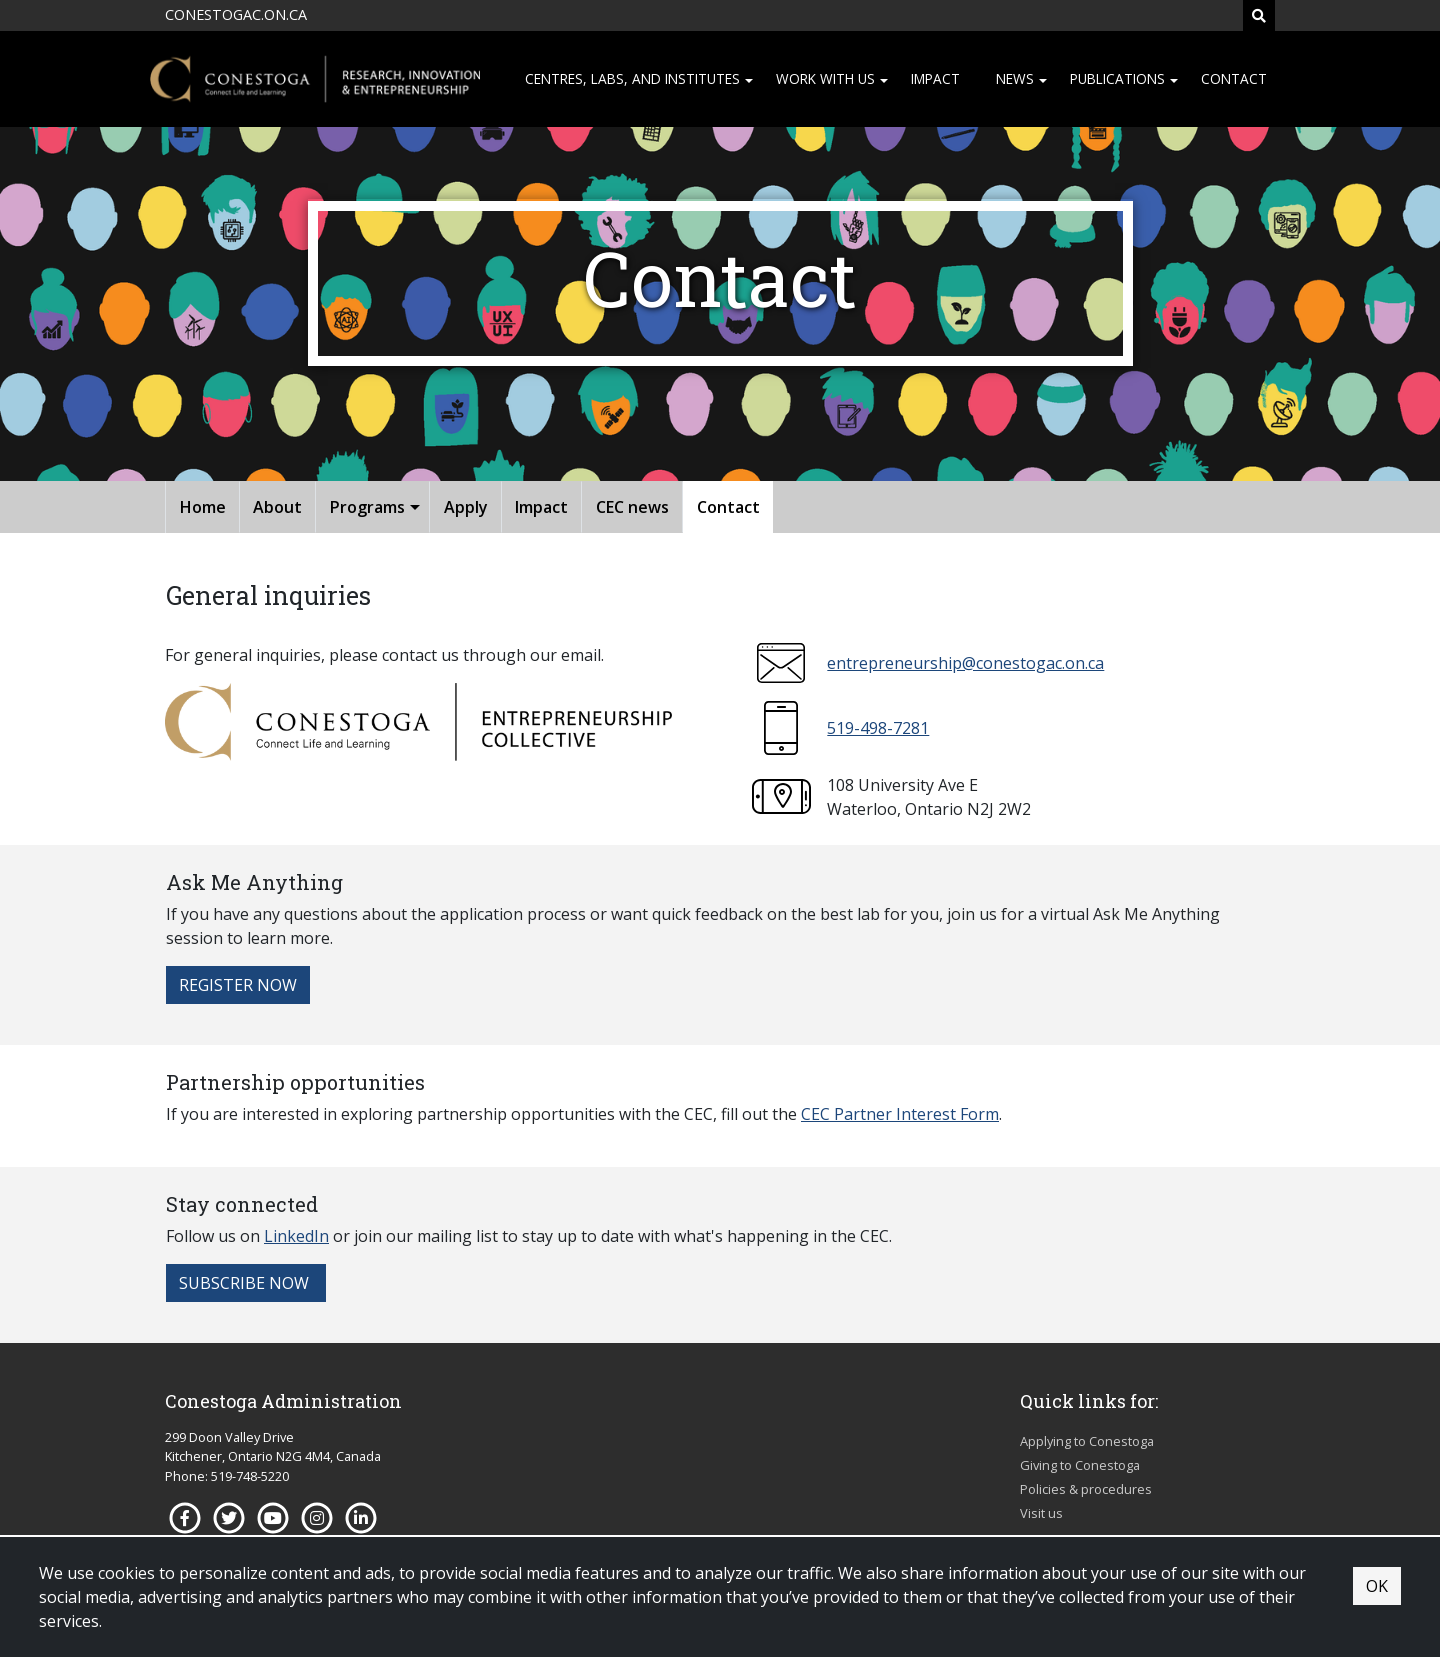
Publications (1117, 78)
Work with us (825, 78)
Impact (935, 78)
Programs (367, 507)
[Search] (1259, 15)
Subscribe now (246, 1283)
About (277, 507)
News (1015, 78)
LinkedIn (296, 1236)
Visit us (1041, 1513)
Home (203, 507)
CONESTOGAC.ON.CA (236, 14)
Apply (466, 507)
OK (1377, 1586)
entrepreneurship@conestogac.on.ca (965, 663)
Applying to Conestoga (1087, 1441)
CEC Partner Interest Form (900, 1114)
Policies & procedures (1086, 1489)
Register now (238, 985)
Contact (1234, 78)
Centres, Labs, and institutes (632, 78)
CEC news (632, 507)
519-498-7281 (878, 728)
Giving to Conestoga (1080, 1465)
